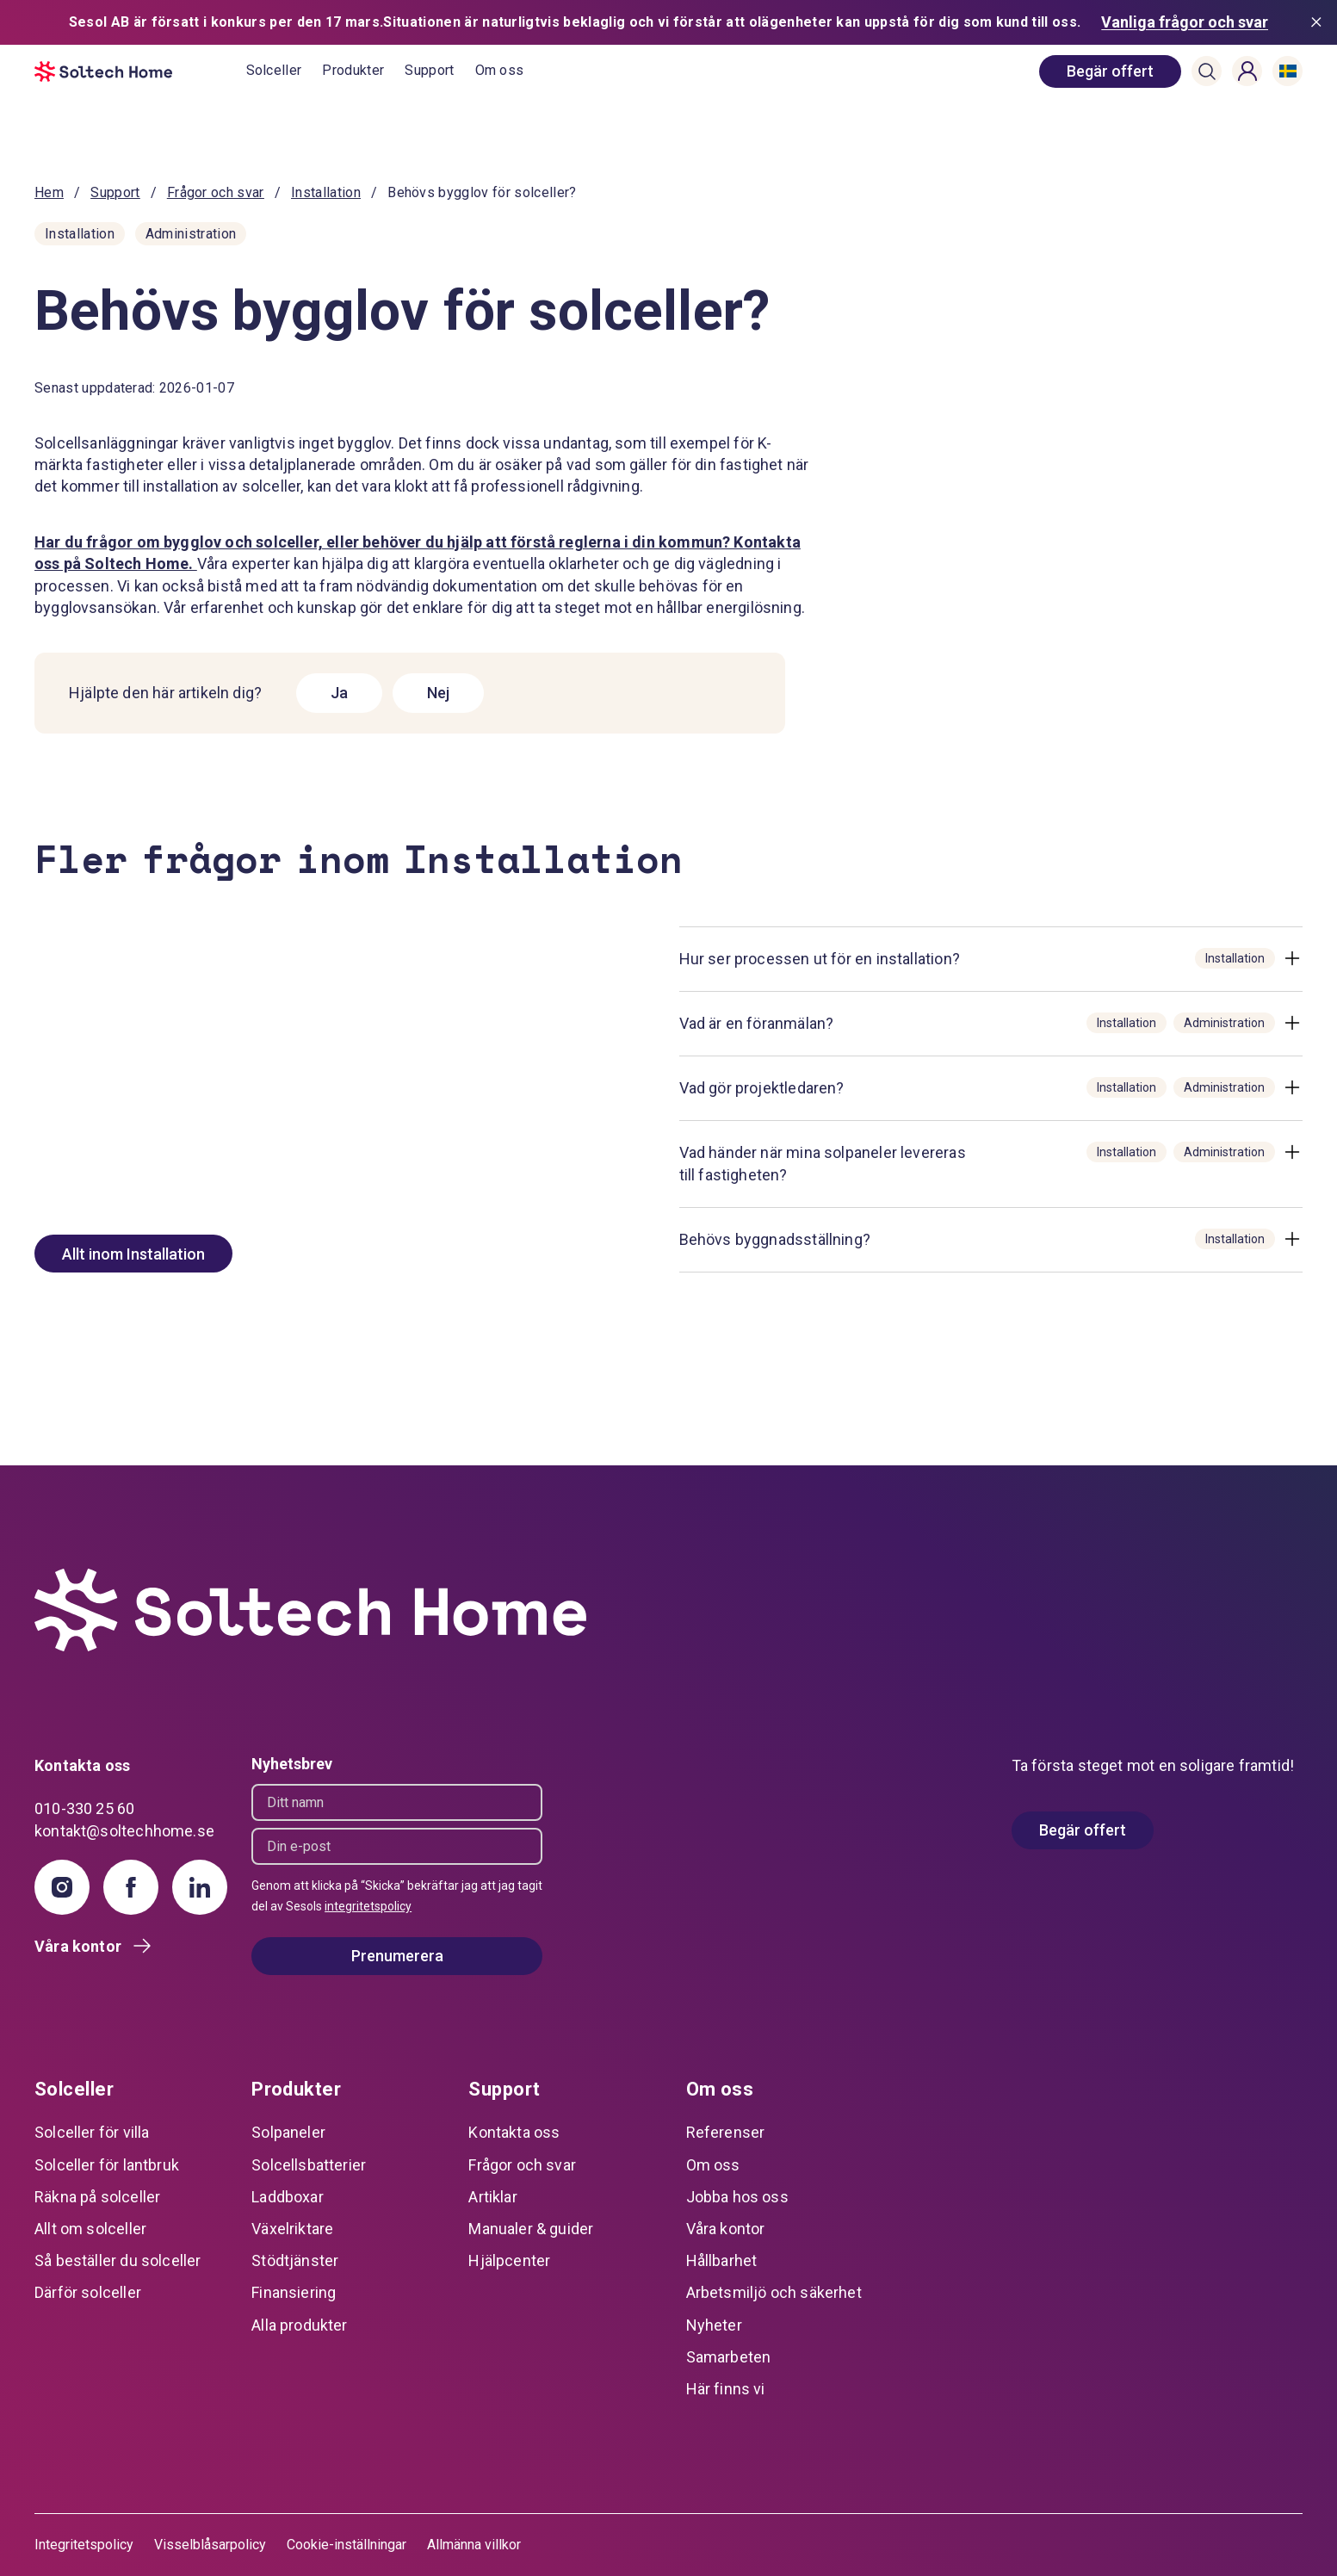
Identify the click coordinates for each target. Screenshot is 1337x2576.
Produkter (353, 70)
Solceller (274, 70)
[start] (140, 71)
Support (429, 70)
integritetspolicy (368, 1906)
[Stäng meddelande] (1320, 22)
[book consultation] (1110, 71)
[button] (1207, 71)
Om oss (499, 70)
